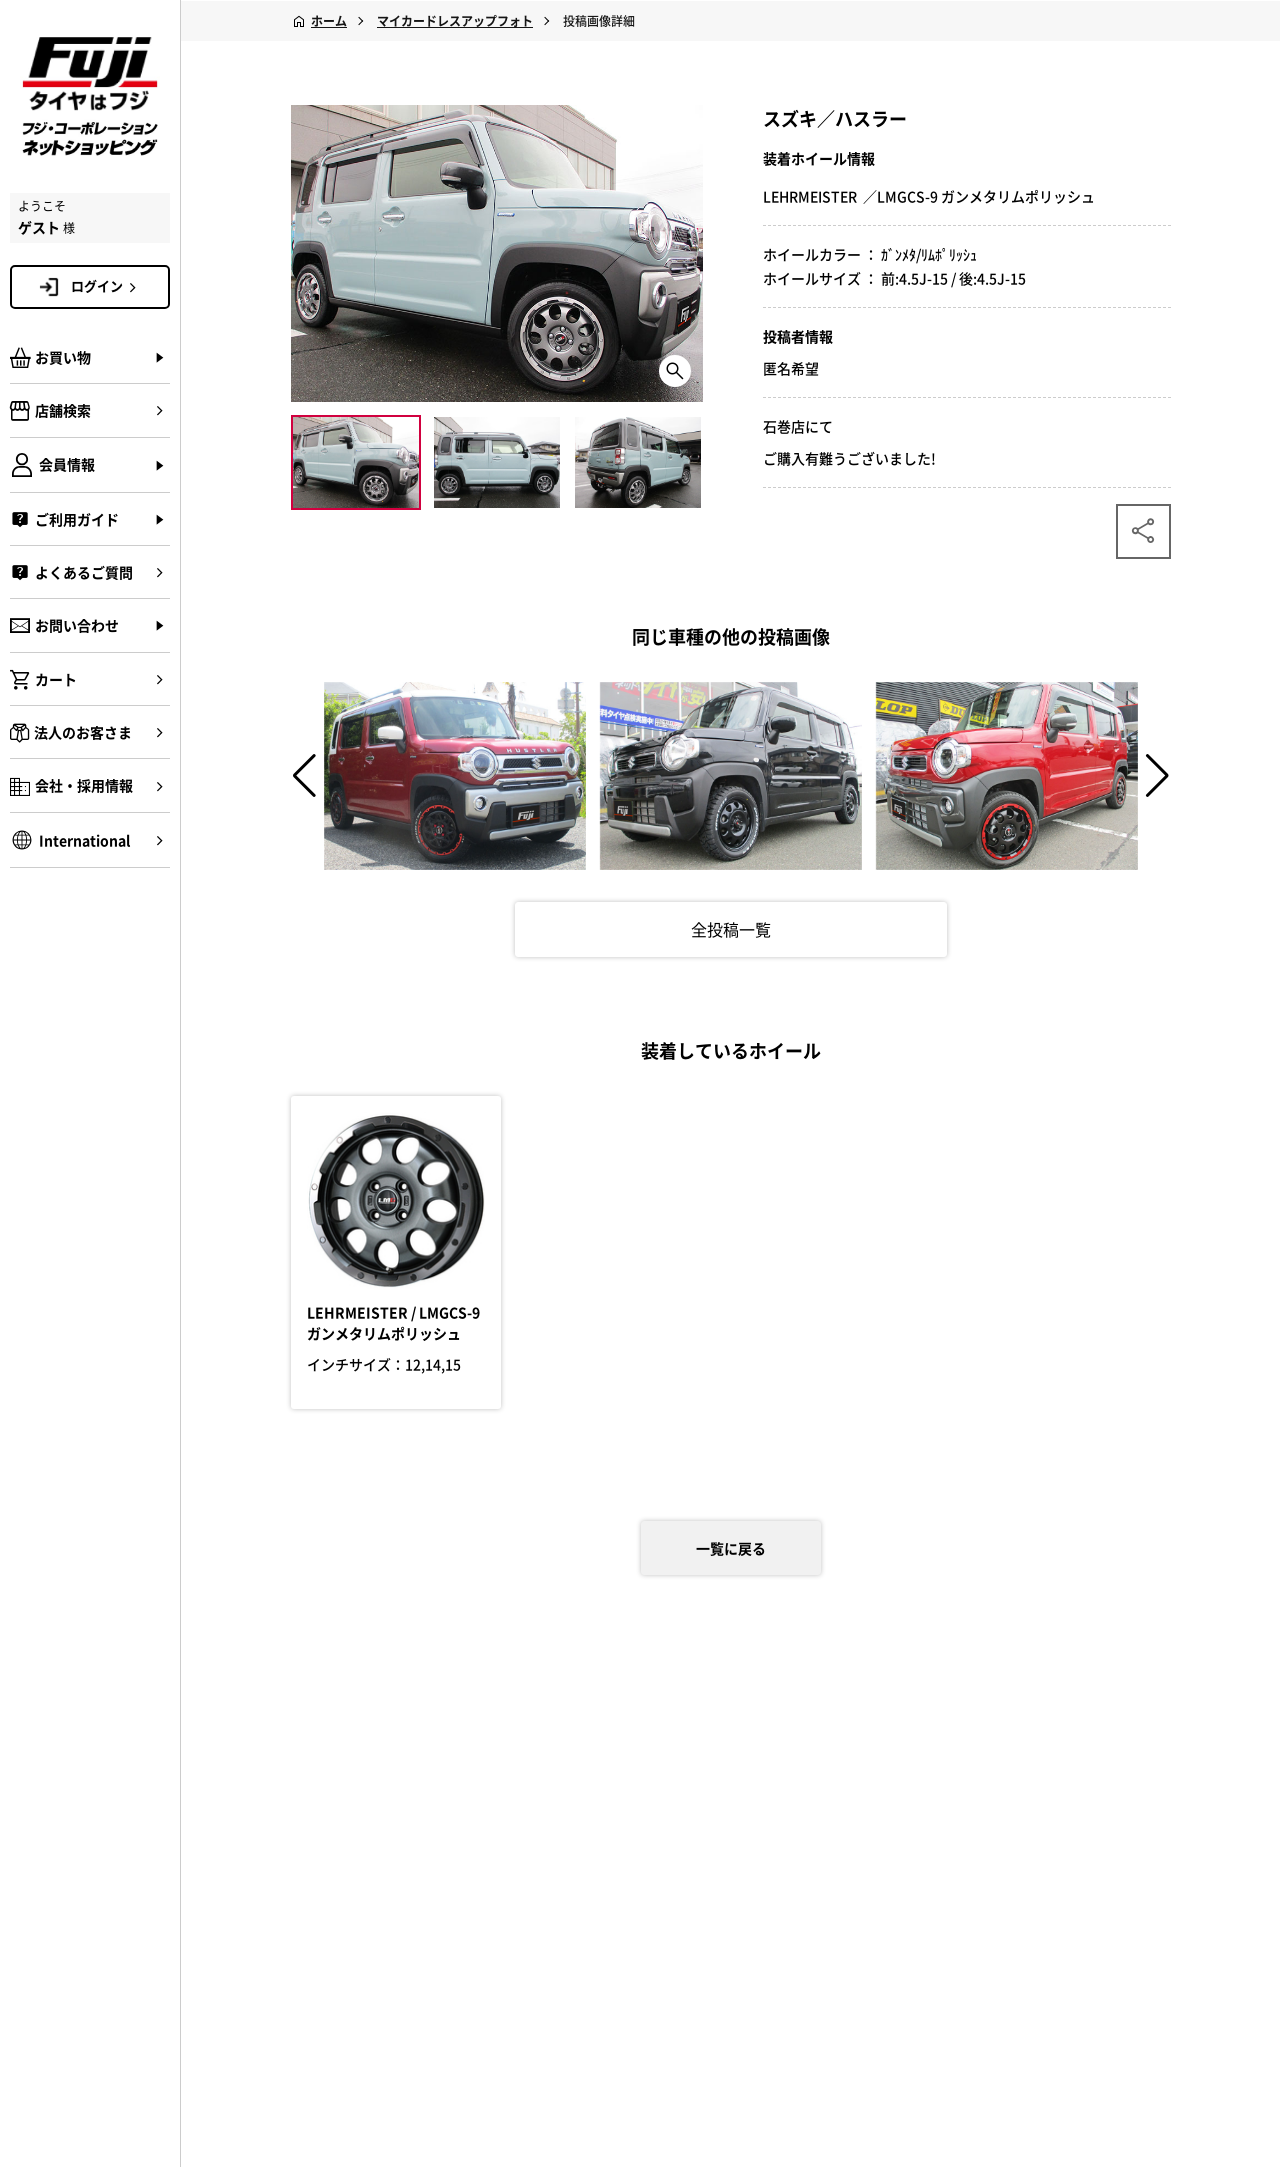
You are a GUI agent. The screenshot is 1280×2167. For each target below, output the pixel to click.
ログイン (107, 286)
